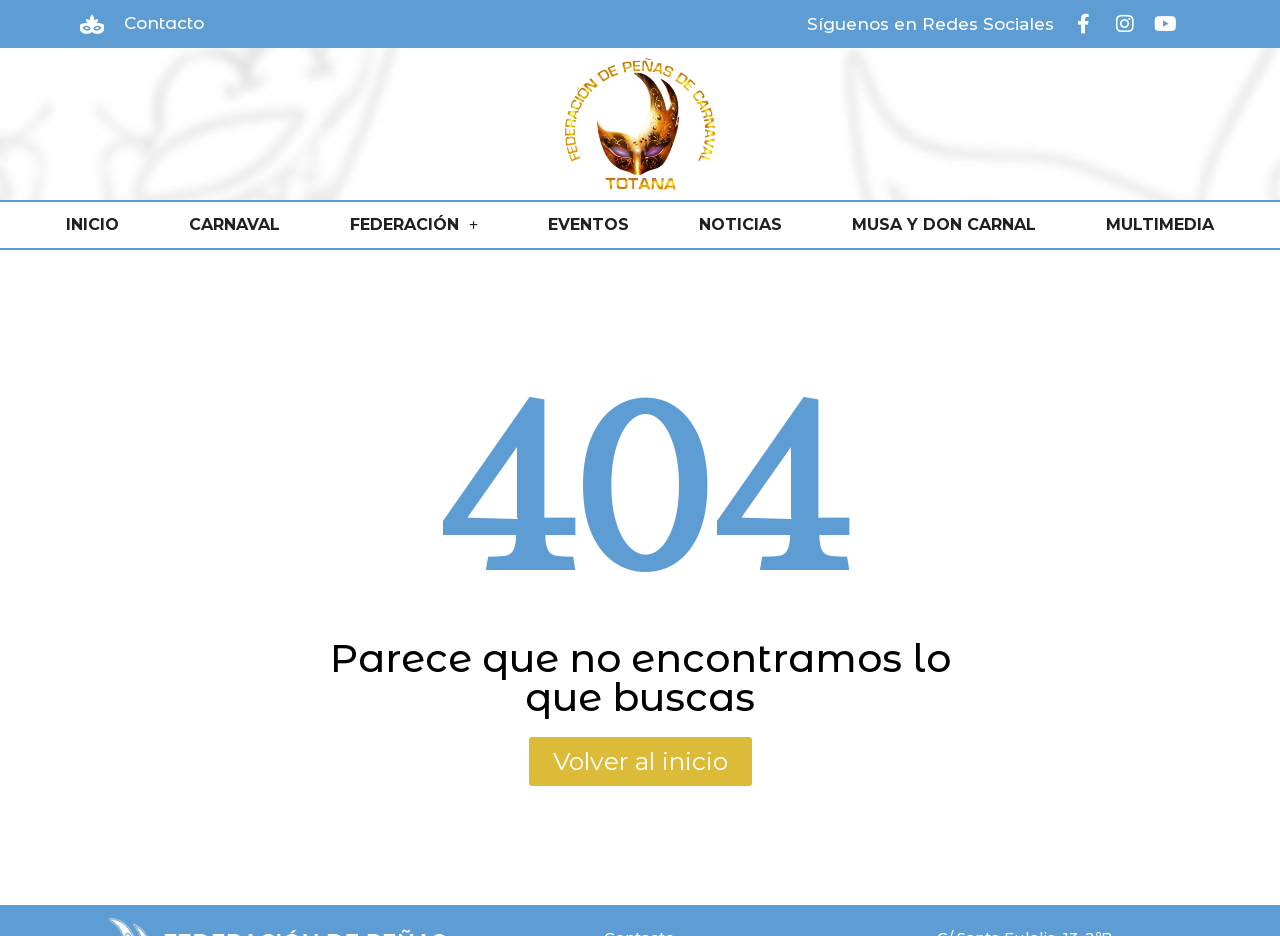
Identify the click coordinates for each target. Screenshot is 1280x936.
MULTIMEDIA (1160, 224)
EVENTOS (588, 224)
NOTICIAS (740, 224)
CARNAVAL (234, 224)
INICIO (92, 224)
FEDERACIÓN (414, 225)
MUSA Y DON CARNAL (944, 224)
